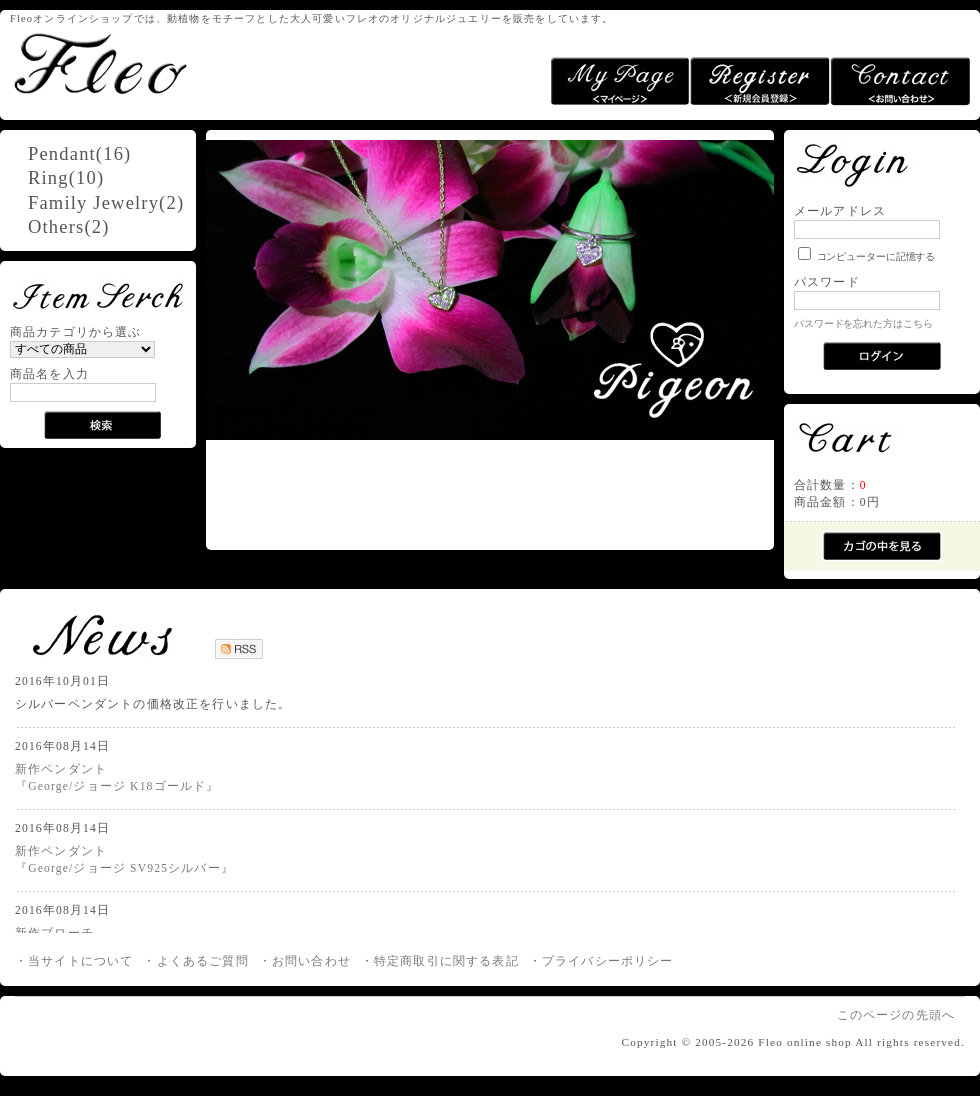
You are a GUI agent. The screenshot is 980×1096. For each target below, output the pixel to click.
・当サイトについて (74, 961)
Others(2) (69, 226)
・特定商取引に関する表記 (440, 961)
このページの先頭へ (896, 1015)
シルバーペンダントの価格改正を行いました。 (153, 704)
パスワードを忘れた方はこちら (863, 323)
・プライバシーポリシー (601, 961)
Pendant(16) (79, 153)
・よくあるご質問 (195, 961)
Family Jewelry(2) (106, 202)
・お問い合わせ (305, 961)
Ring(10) (66, 177)
